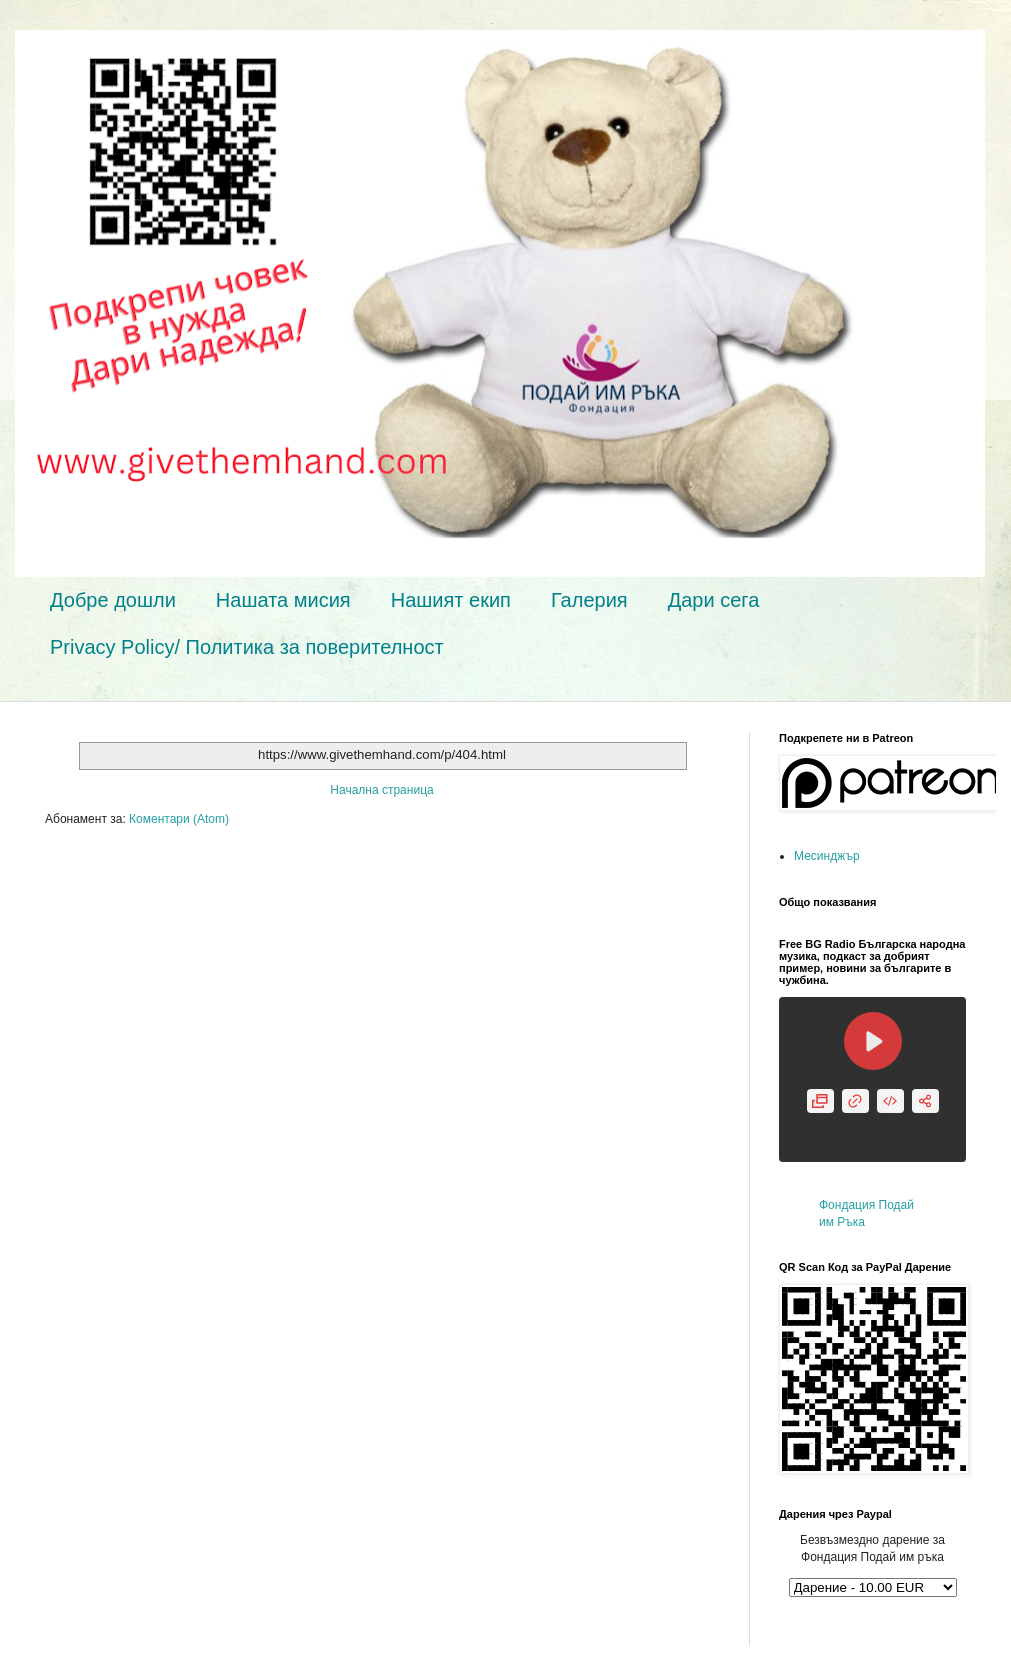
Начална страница (381, 790)
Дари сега (714, 600)
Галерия (589, 600)
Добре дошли (113, 600)
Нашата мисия (283, 600)
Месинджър (827, 856)
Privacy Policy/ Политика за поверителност (247, 647)
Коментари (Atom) (179, 819)
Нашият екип (451, 600)
